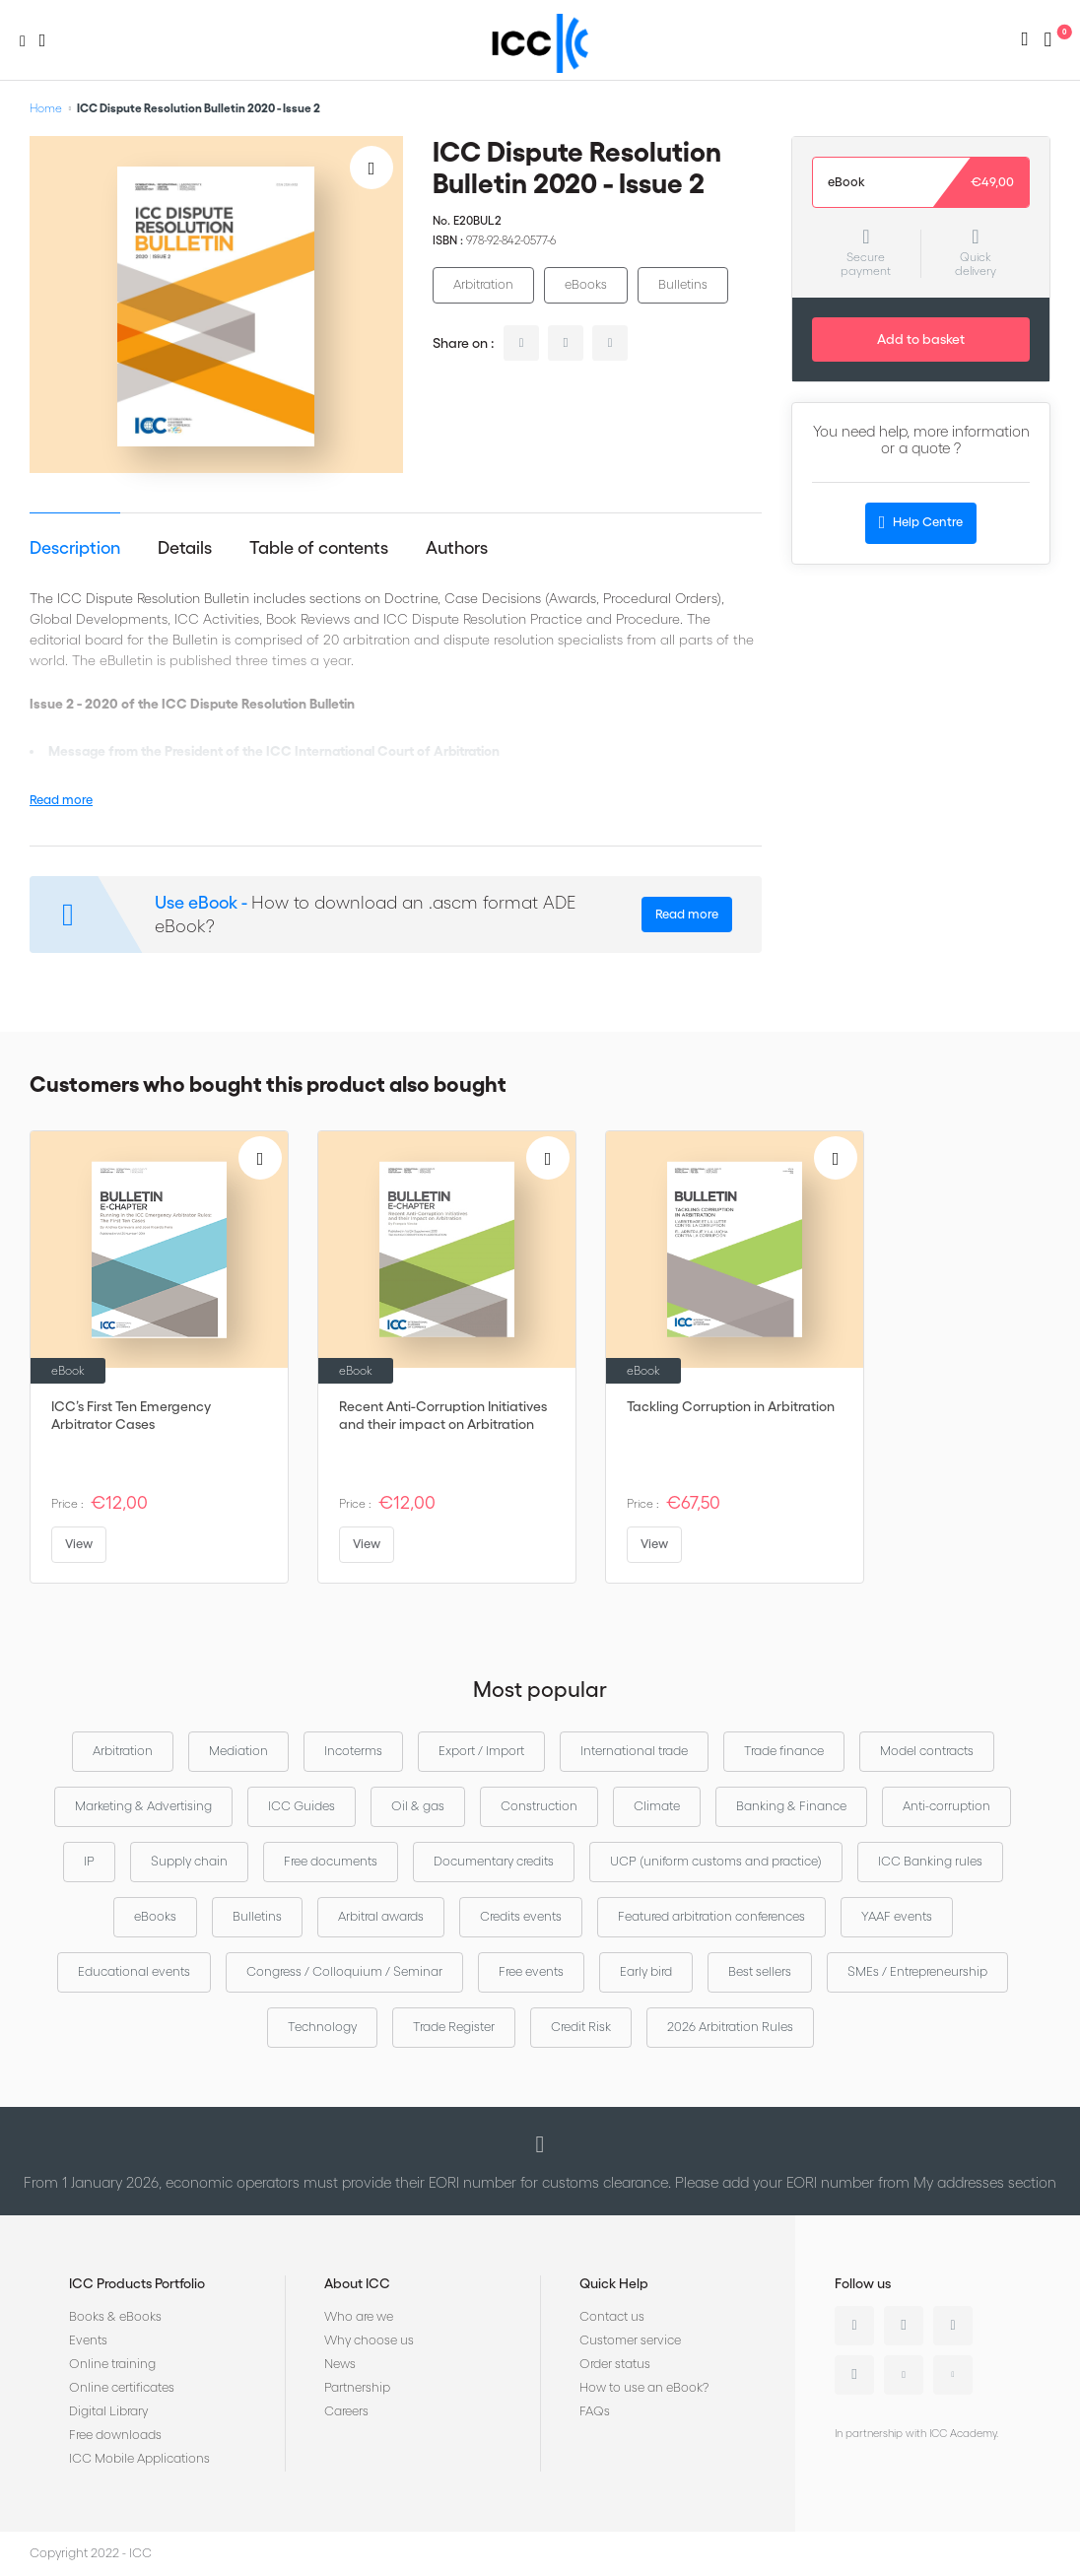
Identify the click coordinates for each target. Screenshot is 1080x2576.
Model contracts (927, 1750)
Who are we (358, 2316)
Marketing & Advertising (143, 1805)
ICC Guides (301, 1805)
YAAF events (896, 1916)
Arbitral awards (381, 1916)
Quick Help (613, 2283)
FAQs (594, 2411)
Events (88, 2340)
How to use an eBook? (644, 2387)
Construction (539, 1805)
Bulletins (683, 284)
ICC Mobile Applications (139, 2458)
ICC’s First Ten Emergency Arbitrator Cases (131, 1415)
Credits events (521, 1916)
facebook (610, 343)
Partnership (357, 2387)
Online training (112, 2363)
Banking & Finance (791, 1805)
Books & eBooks (115, 2316)
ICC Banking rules (930, 1861)
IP (89, 1861)
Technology (322, 2026)
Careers (346, 2411)
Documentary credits (494, 1861)
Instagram (854, 2375)
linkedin (521, 343)
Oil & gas (417, 1805)
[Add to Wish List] (371, 167)
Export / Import (481, 1750)
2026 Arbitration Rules (730, 2026)
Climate (657, 1805)
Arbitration (483, 284)
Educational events (134, 1971)
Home (46, 108)
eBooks (586, 284)
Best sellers (759, 1971)
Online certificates (121, 2387)
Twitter (903, 2325)
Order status (614, 2363)
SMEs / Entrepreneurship (917, 1971)
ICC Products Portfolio (137, 2283)
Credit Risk (581, 2026)
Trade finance (784, 1750)
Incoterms (353, 1750)
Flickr (953, 2375)
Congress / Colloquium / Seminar (344, 1971)
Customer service (630, 2340)
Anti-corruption (946, 1805)
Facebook (953, 2325)
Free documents (330, 1861)
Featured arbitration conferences (711, 1916)
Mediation (238, 1750)
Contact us (611, 2316)
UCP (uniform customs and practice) (716, 1861)
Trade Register (454, 2026)
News (340, 2363)
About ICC (357, 2283)
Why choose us (369, 2340)
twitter (565, 343)
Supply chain (189, 1861)
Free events (531, 1971)
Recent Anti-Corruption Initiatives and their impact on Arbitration (443, 1415)
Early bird (646, 1971)
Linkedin (854, 2325)
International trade (634, 1750)
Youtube (903, 2375)
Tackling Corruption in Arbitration (731, 1406)
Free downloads (115, 2434)
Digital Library (108, 2411)
